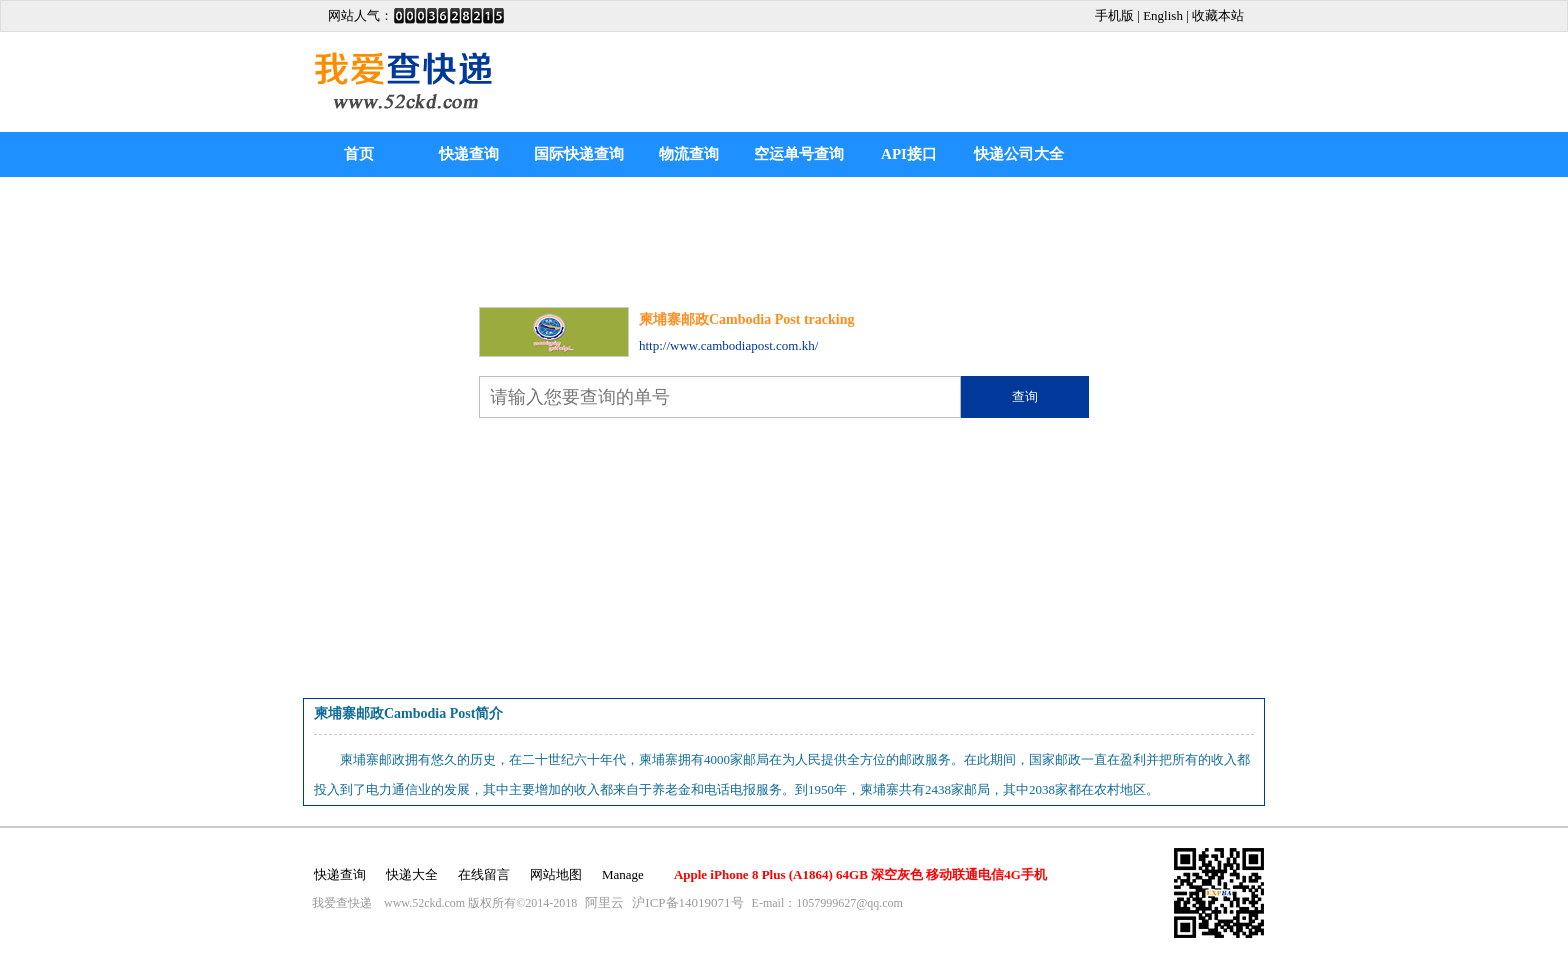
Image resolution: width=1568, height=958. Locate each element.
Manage (623, 874)
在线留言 (484, 874)
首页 (359, 154)
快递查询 (469, 154)
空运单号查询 (799, 154)
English (1163, 15)
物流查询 (689, 154)
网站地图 (556, 874)
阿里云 (604, 902)
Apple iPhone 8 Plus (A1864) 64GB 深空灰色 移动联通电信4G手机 (860, 874)
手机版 (1114, 15)
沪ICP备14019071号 (687, 902)
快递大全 (412, 874)
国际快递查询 (579, 154)
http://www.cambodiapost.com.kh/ (728, 345)
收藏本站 (1218, 15)
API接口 (909, 154)
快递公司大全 (1019, 154)
